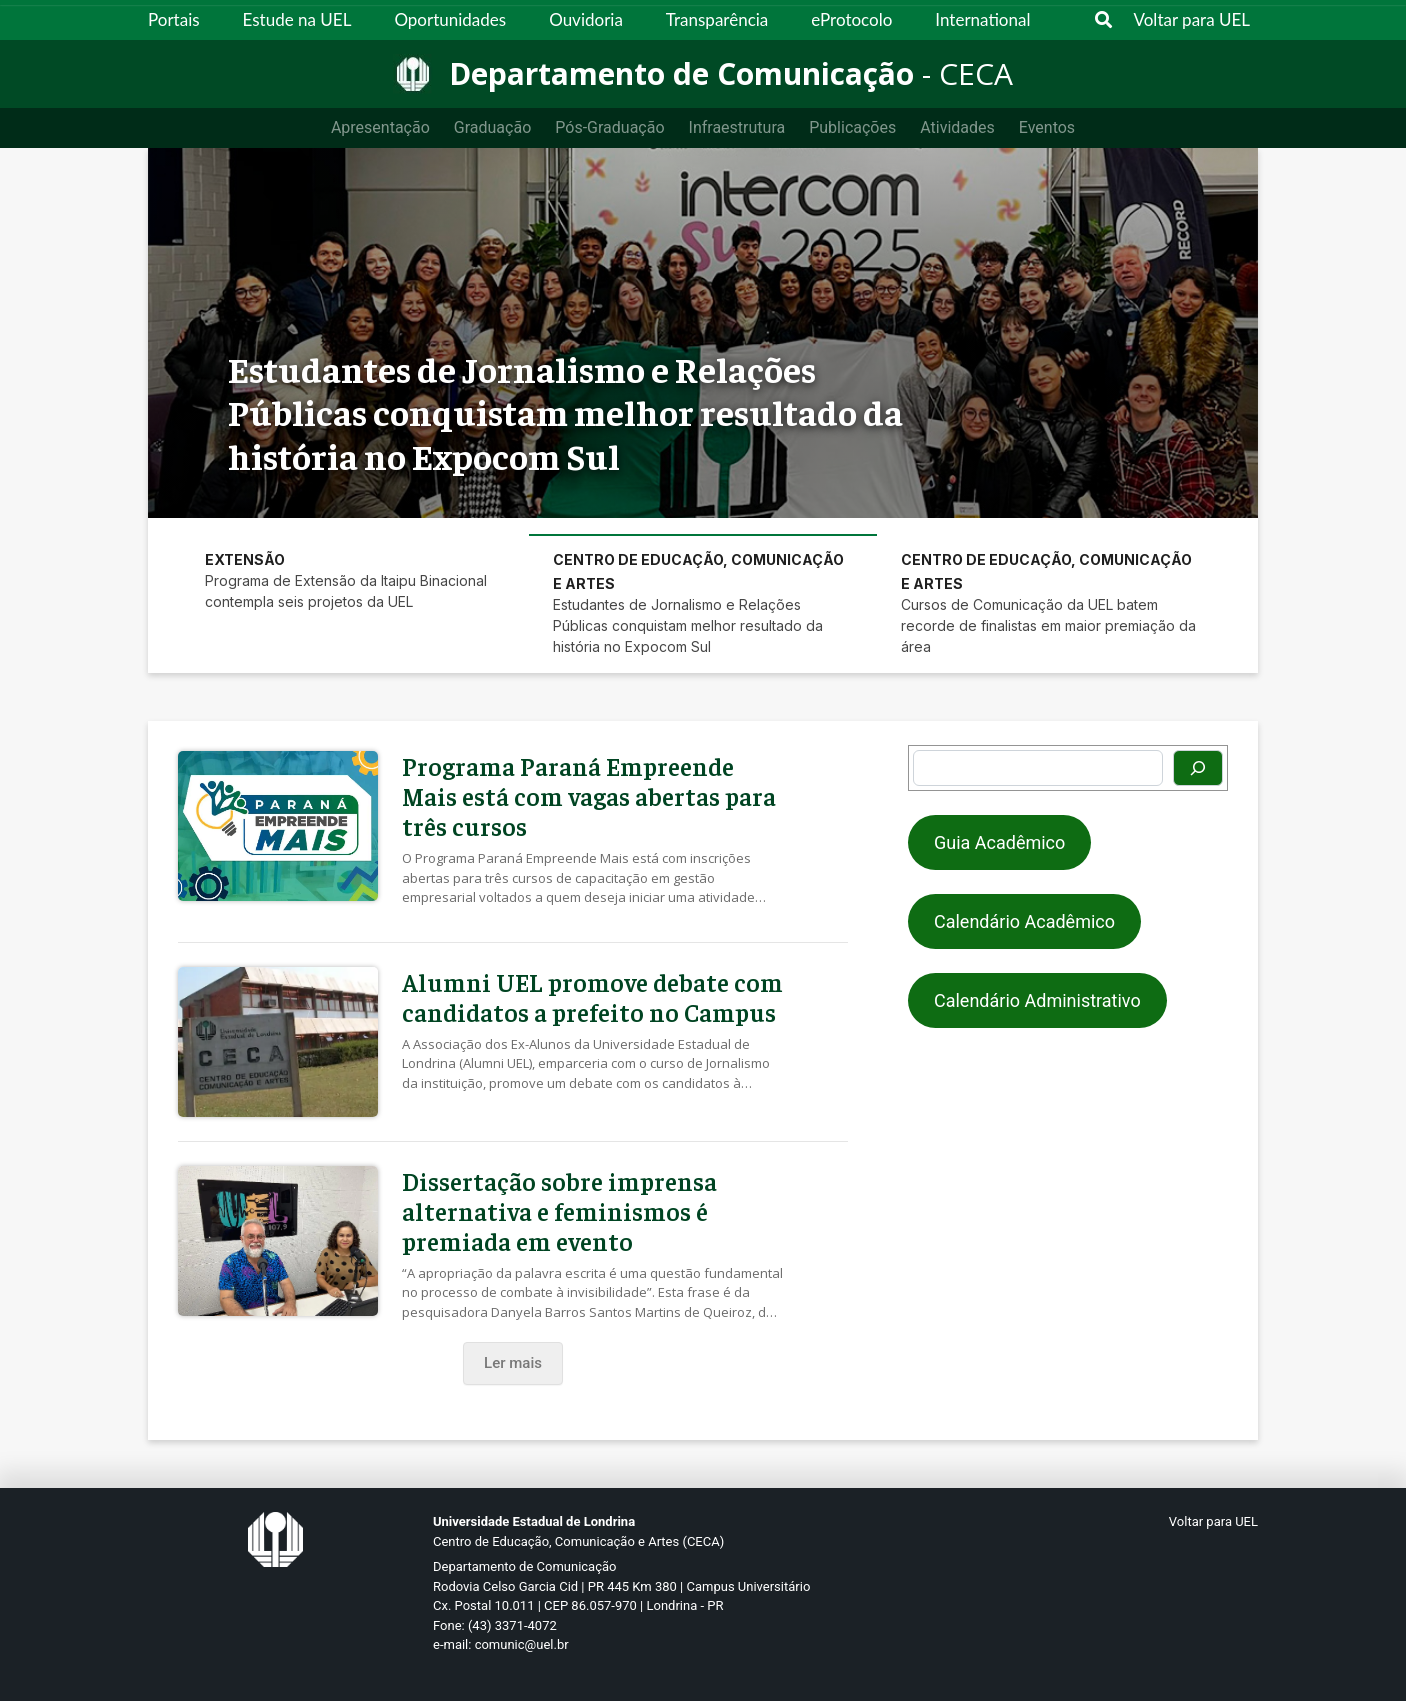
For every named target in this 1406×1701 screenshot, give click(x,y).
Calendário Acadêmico (1024, 921)
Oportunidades (450, 19)
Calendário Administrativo (1037, 1000)
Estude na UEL (297, 19)
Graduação (492, 127)
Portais (174, 19)
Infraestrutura (737, 127)
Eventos (1047, 127)
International (982, 19)
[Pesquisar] (1198, 768)
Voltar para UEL (1192, 19)
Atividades (957, 127)
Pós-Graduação (609, 127)
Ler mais (513, 1363)
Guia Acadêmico (999, 842)
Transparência (717, 19)
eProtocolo (851, 19)
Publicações (852, 127)
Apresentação (380, 127)
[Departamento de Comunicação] (703, 74)
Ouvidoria (586, 19)
